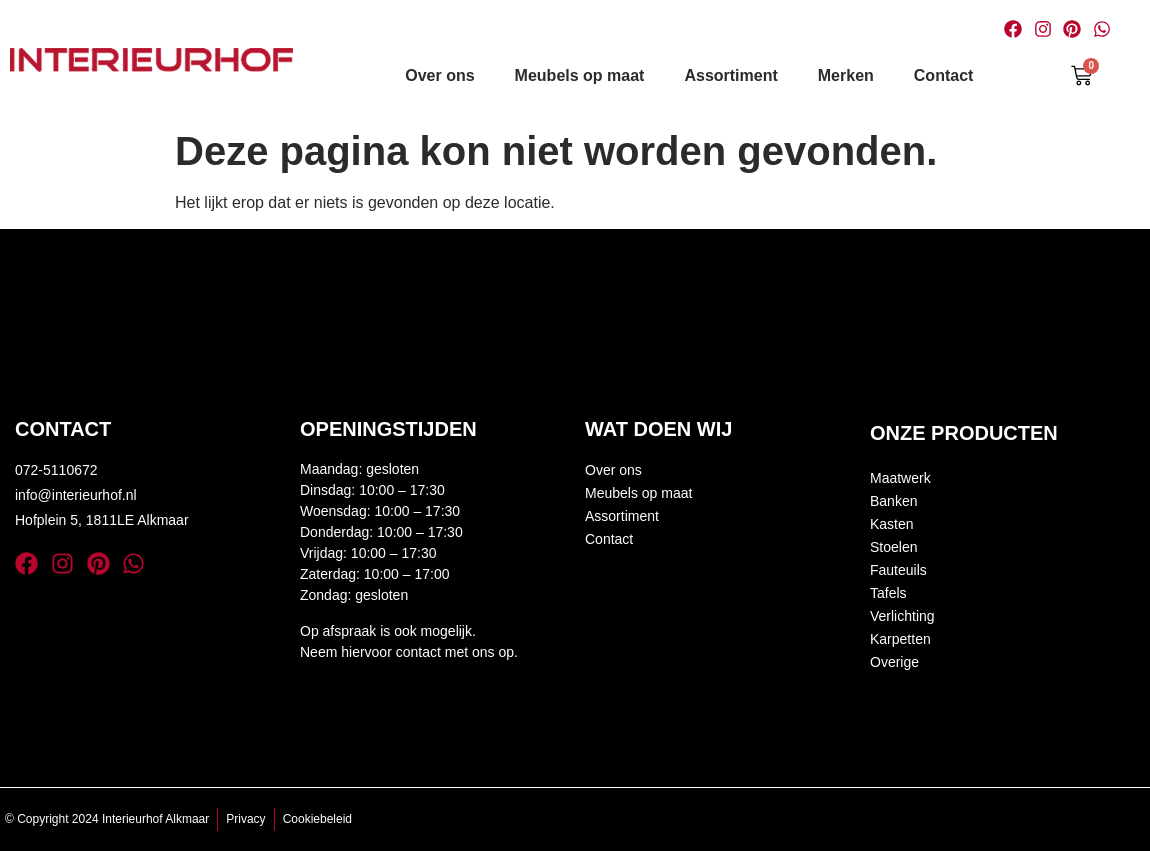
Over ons (439, 75)
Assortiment (730, 75)
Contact (944, 75)
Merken (846, 75)
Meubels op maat (580, 75)
